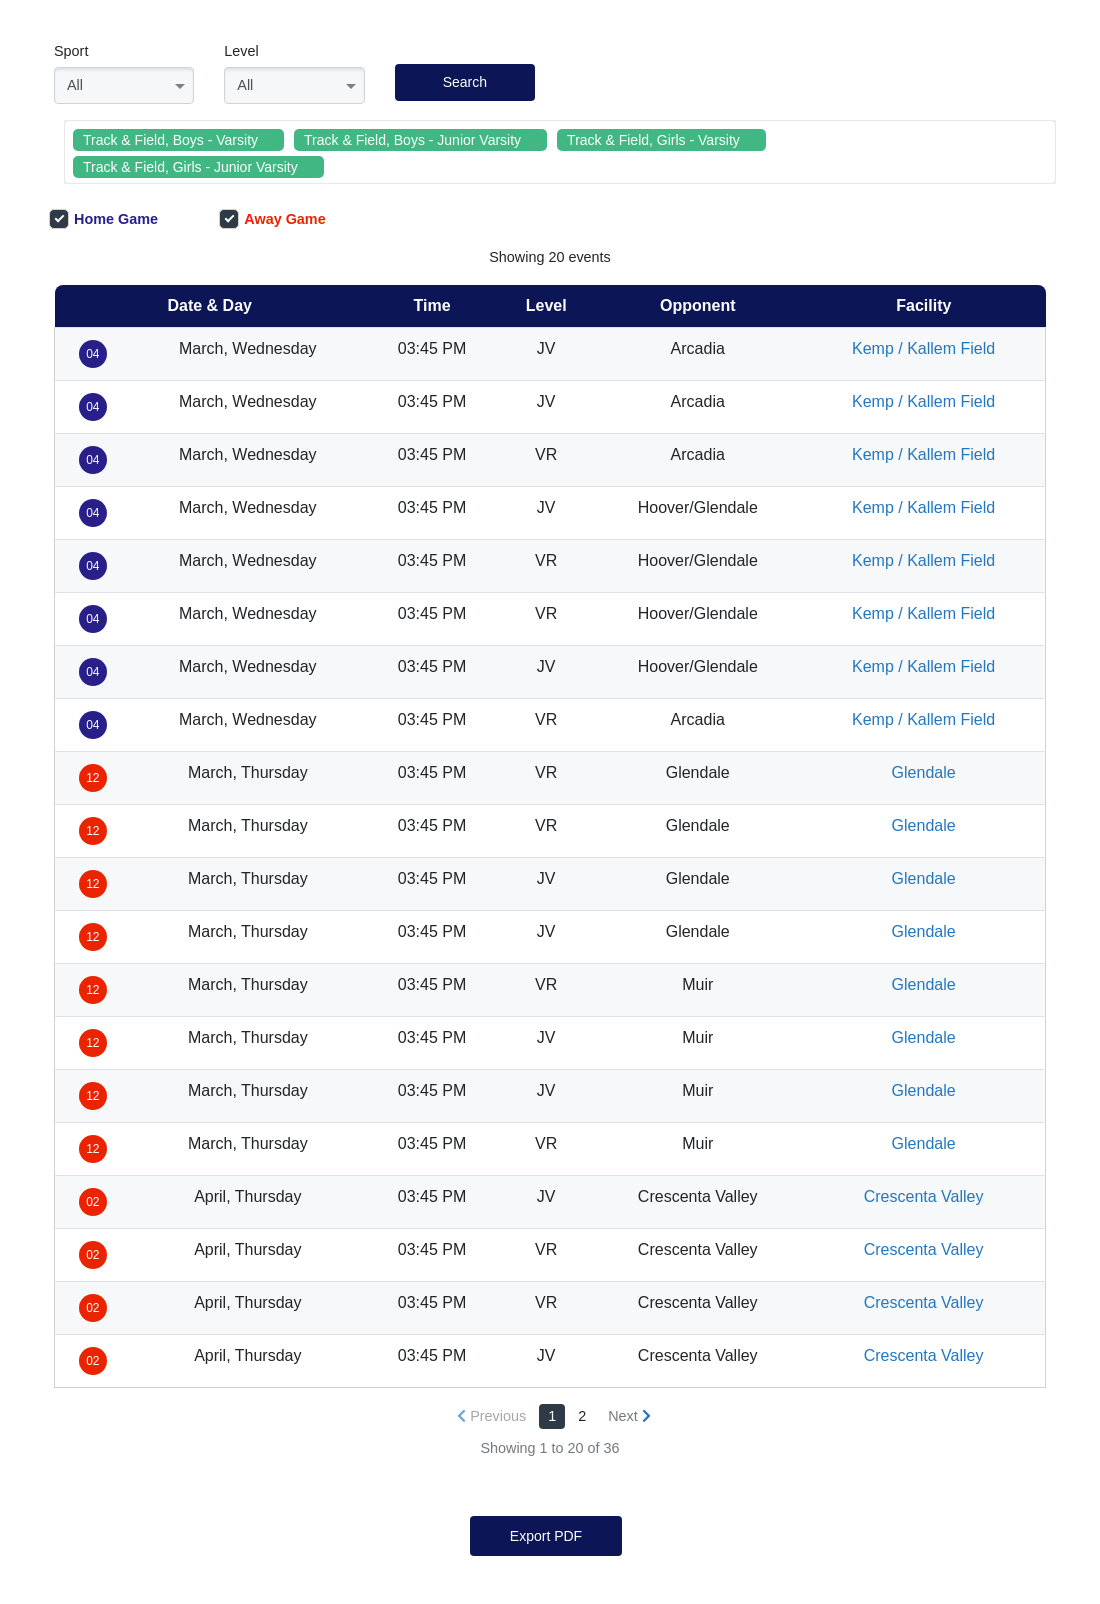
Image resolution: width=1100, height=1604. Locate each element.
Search (465, 82)
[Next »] (629, 1416)
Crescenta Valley (924, 1196)
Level (241, 51)
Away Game (272, 219)
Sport (71, 51)
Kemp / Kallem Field (923, 348)
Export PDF (546, 1536)
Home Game (103, 219)
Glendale (924, 772)
